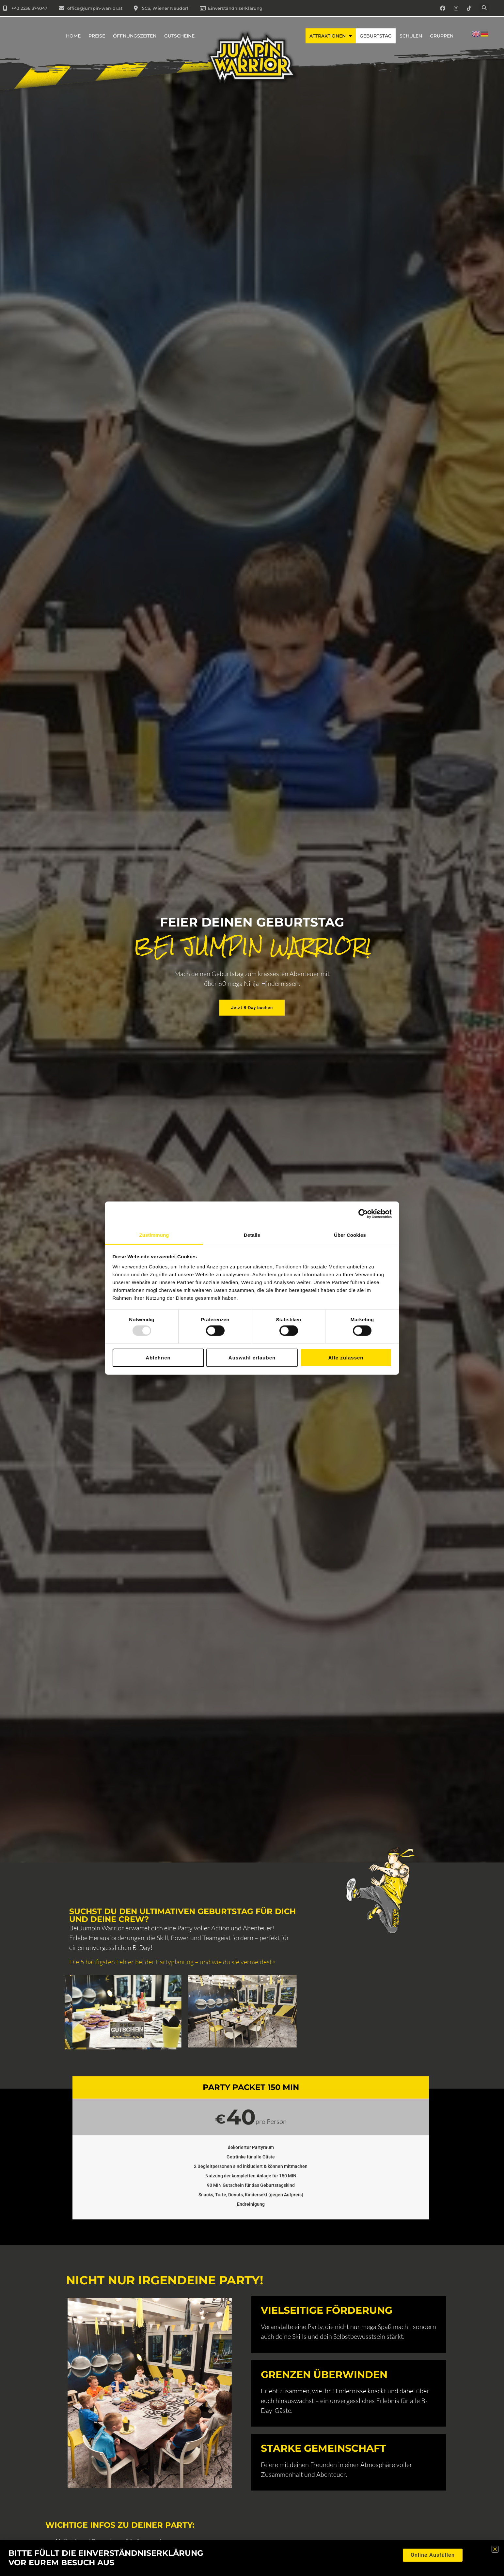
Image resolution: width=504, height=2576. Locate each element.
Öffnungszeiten (134, 36)
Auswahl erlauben (252, 1357)
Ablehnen (158, 1357)
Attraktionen (330, 35)
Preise (96, 36)
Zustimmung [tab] (154, 1235)
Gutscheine (179, 36)
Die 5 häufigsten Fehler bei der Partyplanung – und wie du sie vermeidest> (172, 1962)
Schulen (411, 36)
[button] (484, 7)
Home (73, 36)
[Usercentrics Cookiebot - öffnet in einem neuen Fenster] (363, 1214)
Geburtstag (376, 36)
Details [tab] (252, 1235)
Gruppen (441, 36)
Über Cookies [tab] (350, 1235)
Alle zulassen (345, 1357)
